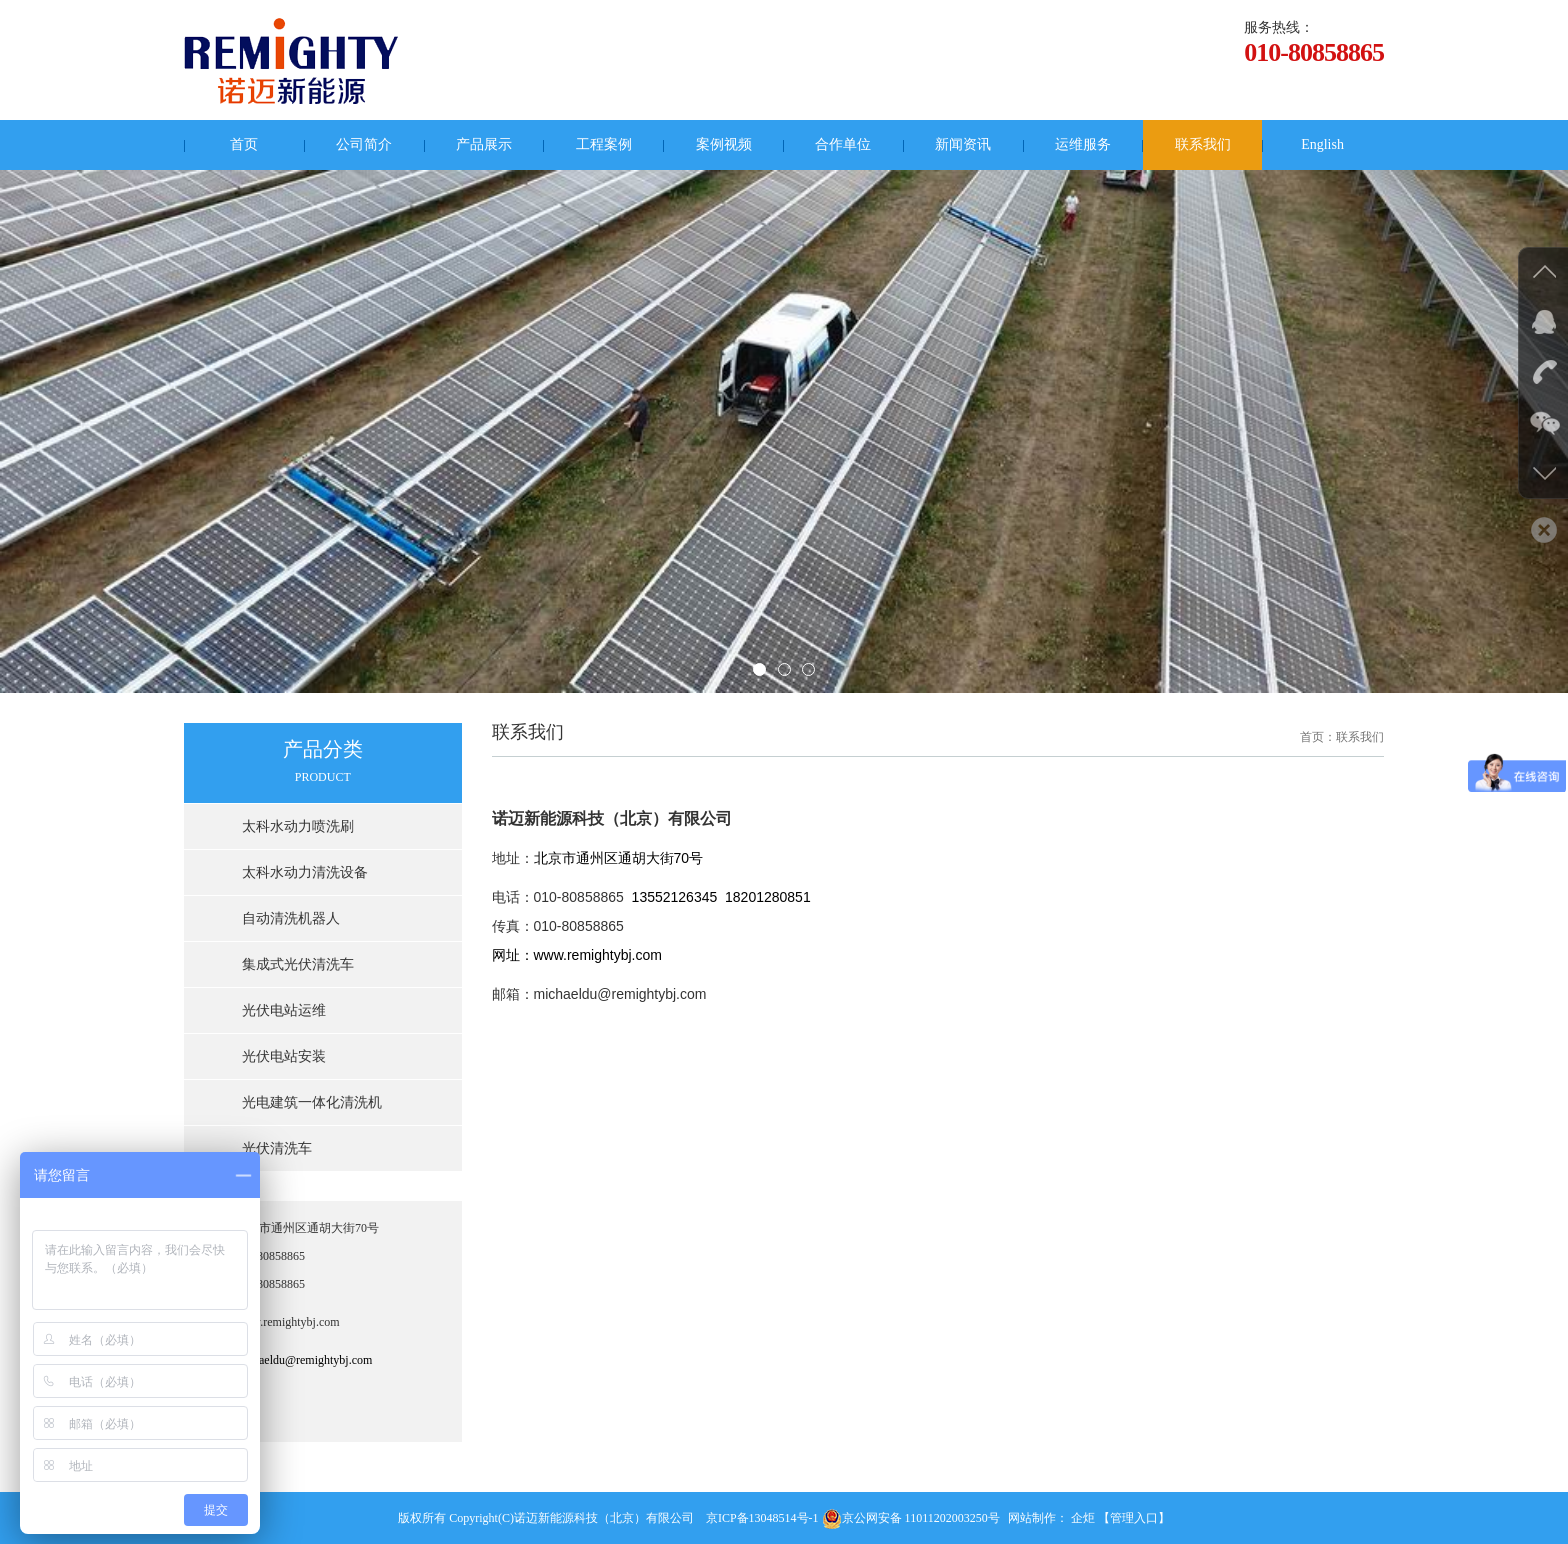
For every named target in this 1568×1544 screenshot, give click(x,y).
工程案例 (604, 144)
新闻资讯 (963, 144)
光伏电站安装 (284, 1056)
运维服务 (1083, 144)
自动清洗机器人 (291, 918)
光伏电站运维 (284, 1010)
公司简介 (364, 144)
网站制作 (1032, 1518)
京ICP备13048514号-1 (762, 1518)
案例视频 (724, 144)
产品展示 (484, 144)
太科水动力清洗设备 (305, 872)
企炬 (1083, 1518)
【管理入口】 (1134, 1518)
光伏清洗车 (277, 1148)
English (1322, 144)
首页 (244, 144)
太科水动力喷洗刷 (298, 826)
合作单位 (843, 144)
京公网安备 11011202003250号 (911, 1518)
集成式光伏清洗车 (298, 964)
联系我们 (1203, 144)
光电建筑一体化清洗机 (312, 1102)
